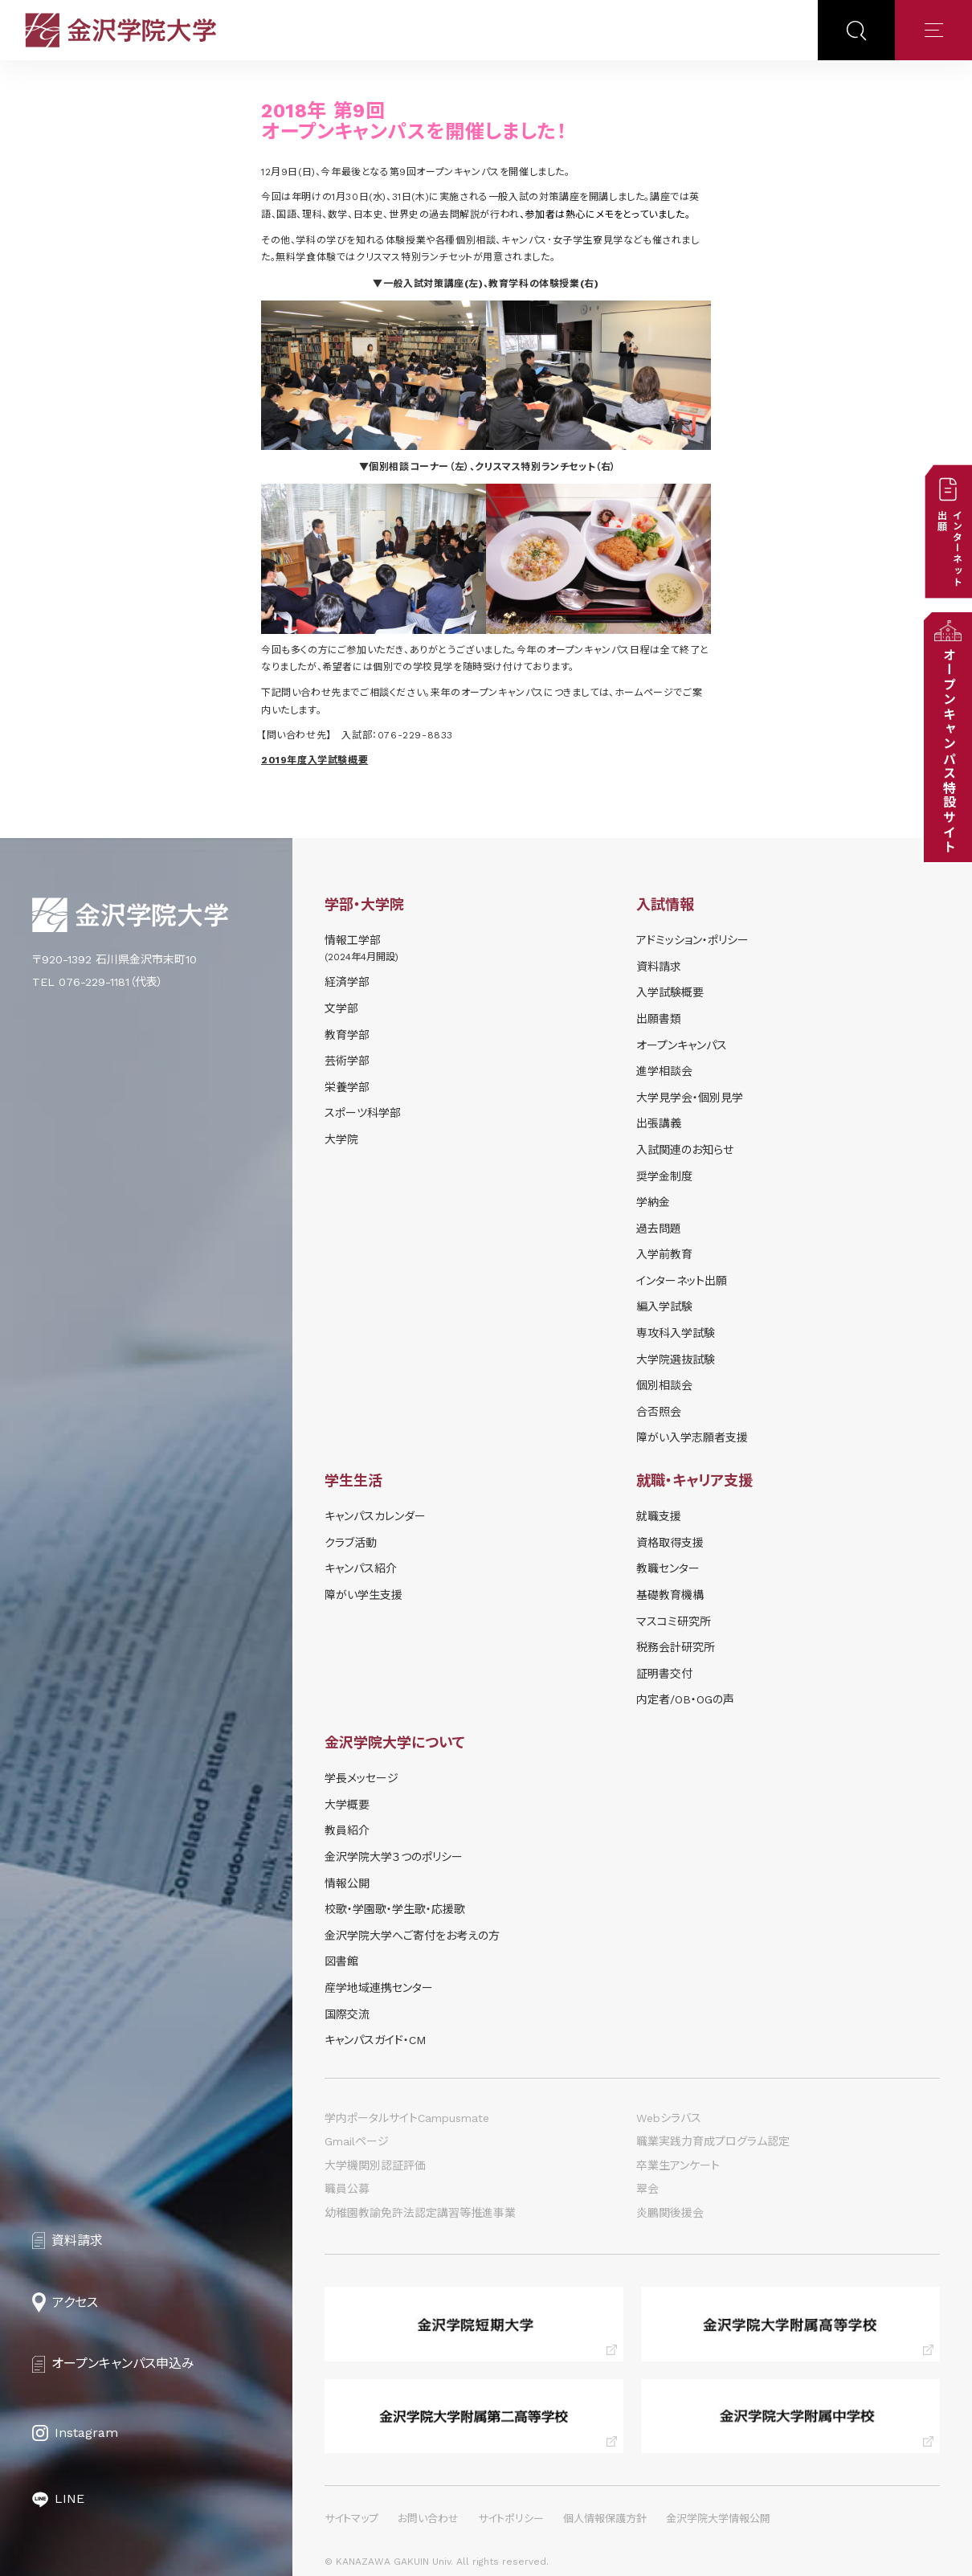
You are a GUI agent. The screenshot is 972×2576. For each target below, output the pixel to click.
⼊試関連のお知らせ (684, 1149)
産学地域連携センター (379, 1987)
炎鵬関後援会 (670, 2212)
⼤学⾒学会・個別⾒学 (689, 1097)
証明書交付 (664, 1673)
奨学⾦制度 (664, 1176)
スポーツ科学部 (363, 1112)
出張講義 (658, 1123)
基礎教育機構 (670, 1595)
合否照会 (658, 1411)
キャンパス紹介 (361, 1568)
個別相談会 (664, 1385)
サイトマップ (351, 2519)
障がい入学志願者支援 (692, 1437)
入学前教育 (664, 1254)
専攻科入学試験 (675, 1333)
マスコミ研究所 (673, 1621)
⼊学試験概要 (670, 992)
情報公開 (347, 1883)
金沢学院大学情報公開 (718, 2519)
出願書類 (658, 1018)
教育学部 (347, 1034)
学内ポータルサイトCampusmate (407, 2118)
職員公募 (347, 2188)
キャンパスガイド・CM (375, 2040)
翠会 (647, 2188)
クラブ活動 (351, 1542)
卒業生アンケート (678, 2165)
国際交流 (347, 2014)
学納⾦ (653, 1202)
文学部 (341, 1008)
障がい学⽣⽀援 (363, 1595)
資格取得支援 (670, 1542)
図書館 (341, 1961)
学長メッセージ (361, 1778)
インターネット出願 (681, 1280)
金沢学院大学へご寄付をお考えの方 (412, 1935)
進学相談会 (664, 1071)
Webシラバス (668, 2118)
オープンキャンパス (681, 1045)
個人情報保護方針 (605, 2519)
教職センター (668, 1568)
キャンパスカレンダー (375, 1516)
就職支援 (658, 1516)
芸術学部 (347, 1060)
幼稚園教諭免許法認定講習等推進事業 (420, 2212)
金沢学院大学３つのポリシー (394, 1856)
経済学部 (347, 981)
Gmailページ (357, 2141)
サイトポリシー (511, 2519)
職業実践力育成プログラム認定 (713, 2141)
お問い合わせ (428, 2519)
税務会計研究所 (675, 1647)
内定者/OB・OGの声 (685, 1699)
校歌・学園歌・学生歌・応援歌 (395, 1909)
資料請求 (658, 966)
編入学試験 (664, 1306)
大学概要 (347, 1804)
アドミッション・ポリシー (692, 940)
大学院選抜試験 (675, 1359)
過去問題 (658, 1228)
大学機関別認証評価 (375, 2165)
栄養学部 (347, 1087)
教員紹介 (347, 1830)
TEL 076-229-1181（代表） (97, 981)
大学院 (341, 1139)
